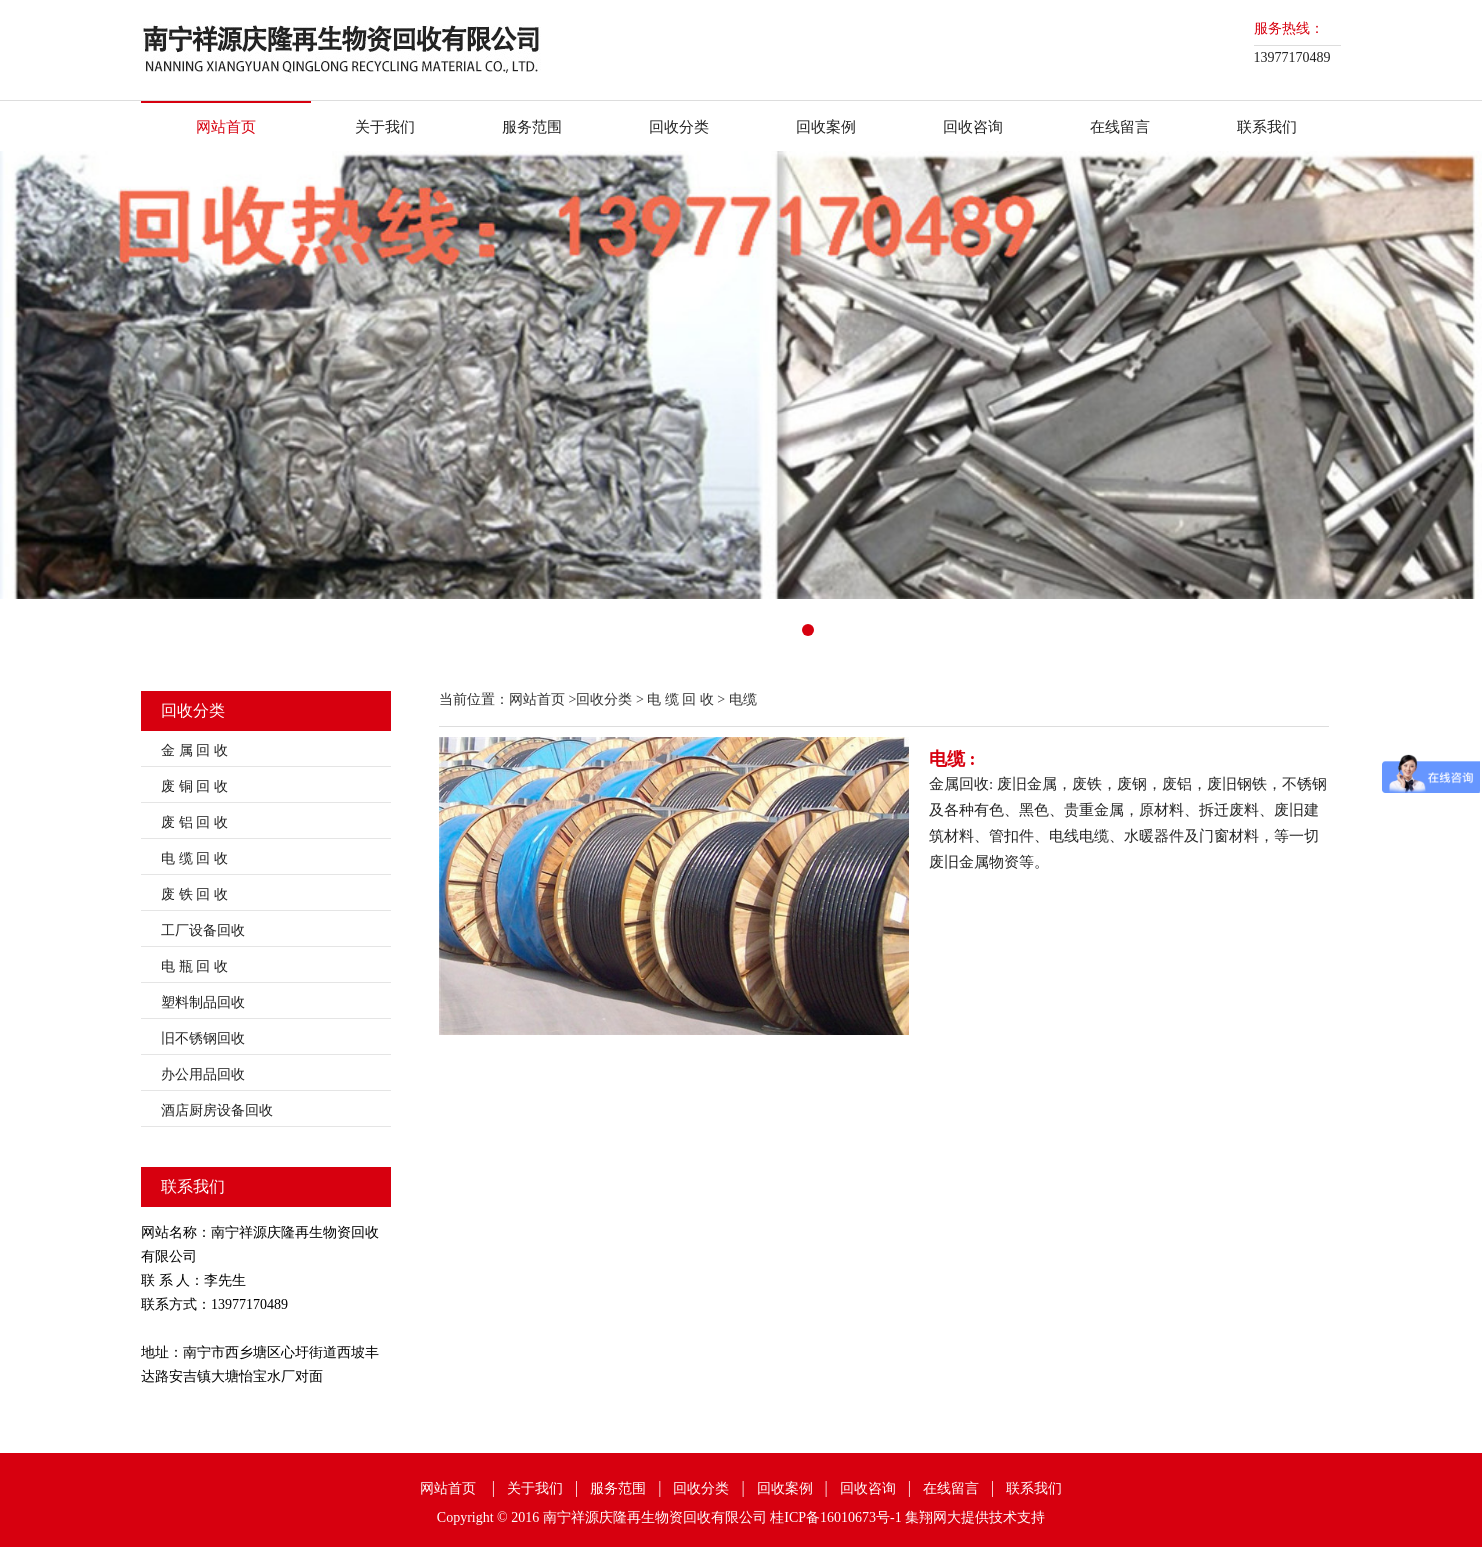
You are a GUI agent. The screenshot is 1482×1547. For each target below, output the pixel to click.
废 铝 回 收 (194, 822)
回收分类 (679, 127)
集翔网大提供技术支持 (975, 1517)
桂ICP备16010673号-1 (835, 1517)
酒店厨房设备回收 (217, 1110)
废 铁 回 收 (194, 894)
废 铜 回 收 (194, 786)
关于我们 (385, 127)
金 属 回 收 (194, 750)
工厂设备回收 (203, 930)
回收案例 (826, 127)
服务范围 (532, 127)
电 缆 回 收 (194, 858)
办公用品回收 (203, 1074)
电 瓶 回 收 (194, 966)
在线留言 (1120, 127)
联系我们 (1267, 127)
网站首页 (226, 127)
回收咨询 (973, 127)
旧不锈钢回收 (203, 1038)
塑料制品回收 (203, 1002)
